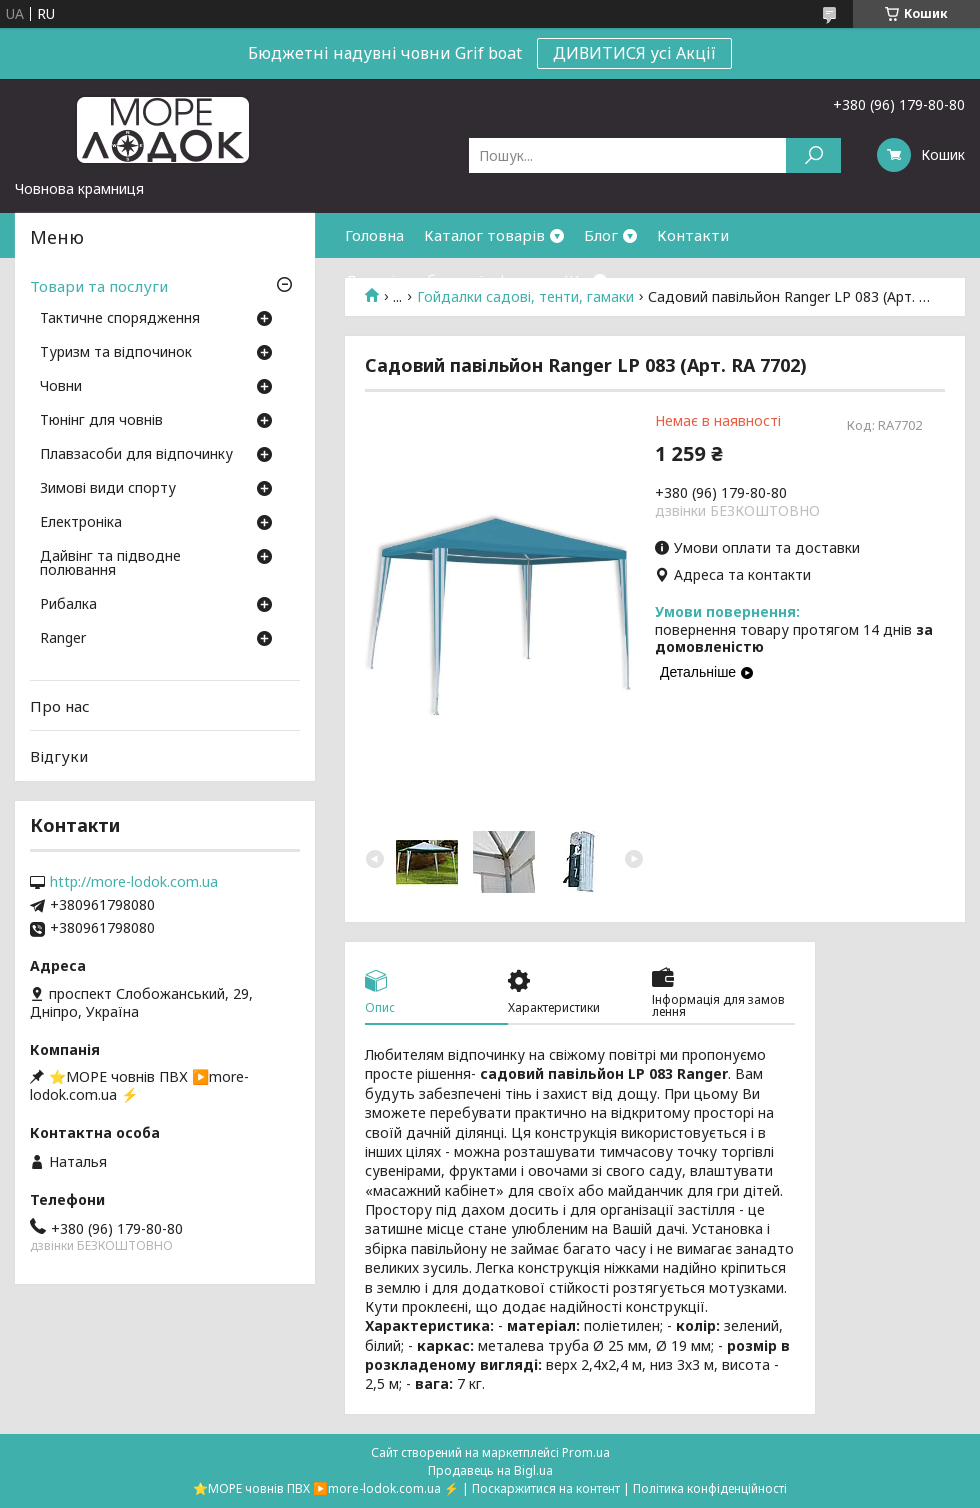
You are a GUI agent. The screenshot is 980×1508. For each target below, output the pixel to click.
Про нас (60, 706)
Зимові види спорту (108, 489)
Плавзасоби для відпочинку (136, 455)
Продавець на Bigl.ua (490, 1470)
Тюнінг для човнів (101, 421)
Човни (61, 387)
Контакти (693, 235)
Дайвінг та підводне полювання (110, 564)
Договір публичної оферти (444, 280)
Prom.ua (586, 1452)
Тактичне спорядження (120, 319)
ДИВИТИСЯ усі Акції (634, 53)
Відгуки (59, 756)
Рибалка (68, 605)
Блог (601, 235)
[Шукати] (813, 155)
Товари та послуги (99, 286)
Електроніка (81, 523)
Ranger (63, 639)
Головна (374, 235)
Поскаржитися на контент (546, 1488)
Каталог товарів (484, 235)
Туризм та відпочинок (116, 353)
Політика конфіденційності (710, 1488)
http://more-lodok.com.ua (134, 882)
